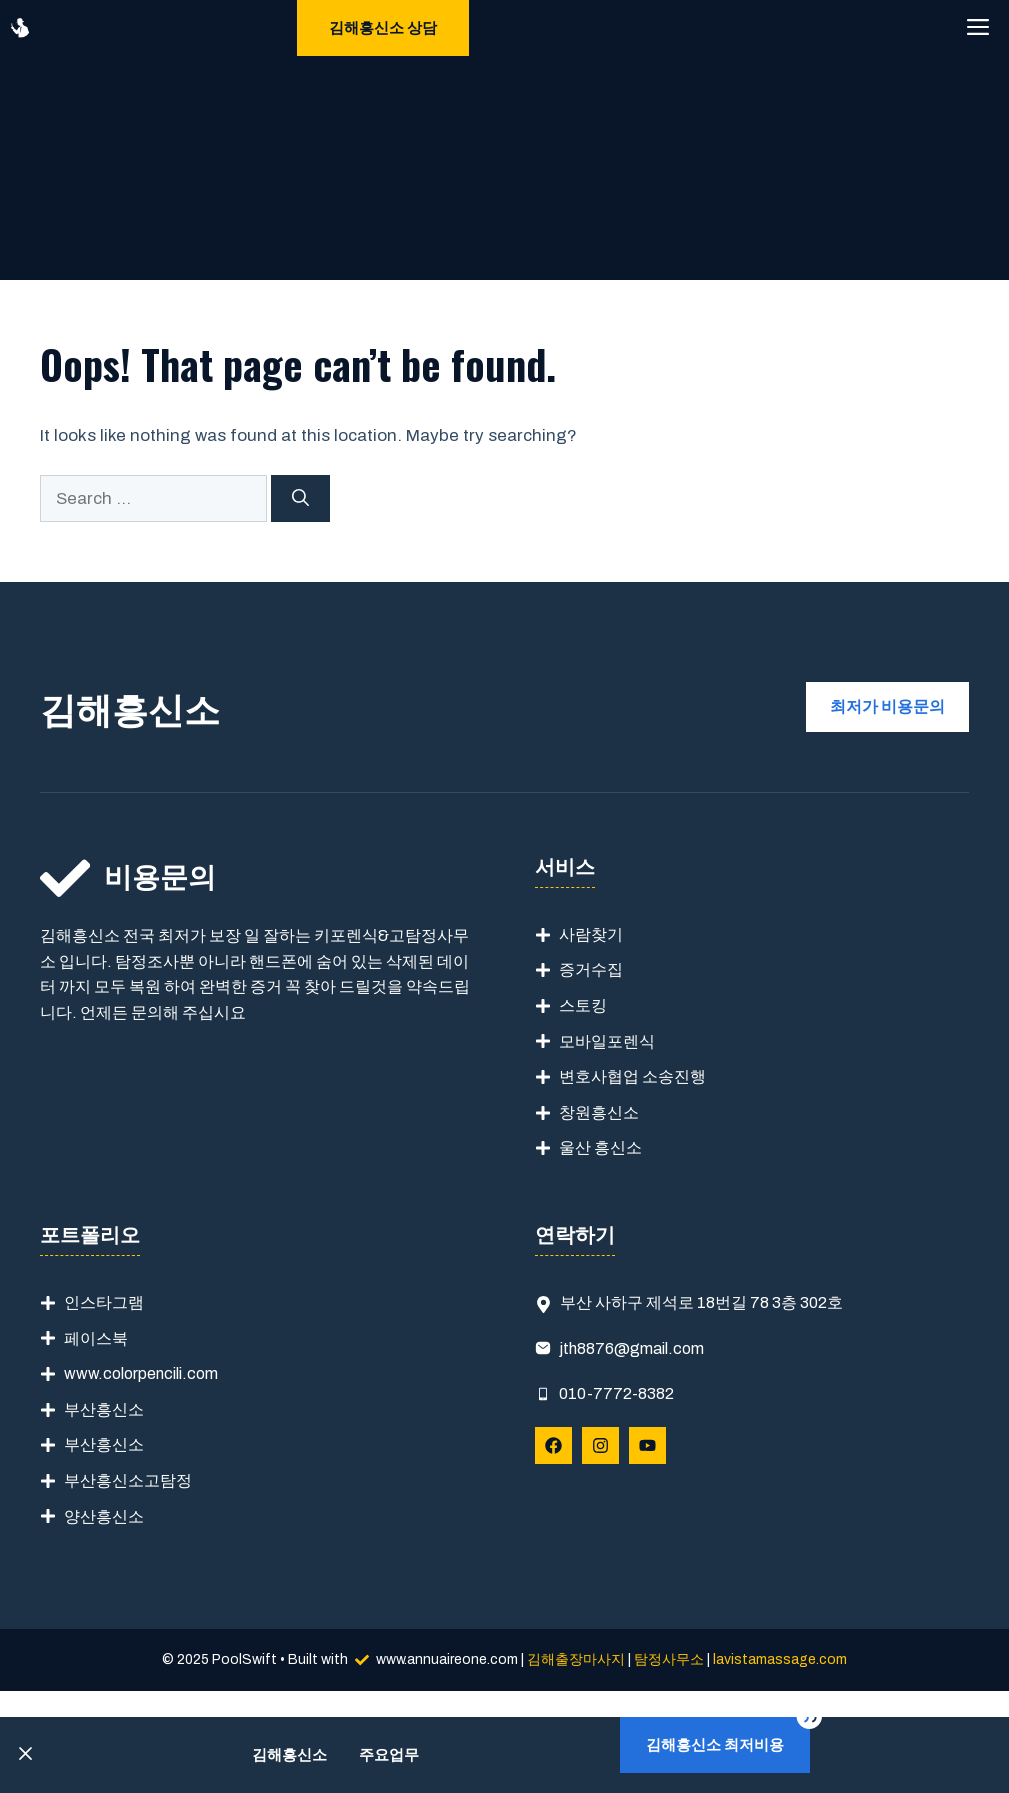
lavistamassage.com (780, 1659)
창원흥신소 (599, 1112)
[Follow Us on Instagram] (600, 1445)
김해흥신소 (289, 1755)
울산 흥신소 (600, 1147)
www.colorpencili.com (141, 1373)
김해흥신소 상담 (383, 28)
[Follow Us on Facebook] (553, 1445)
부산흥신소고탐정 (128, 1480)
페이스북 (96, 1338)
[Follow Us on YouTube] (647, 1445)
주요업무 (389, 1755)
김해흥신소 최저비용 (715, 1745)
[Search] (300, 499)
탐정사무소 (669, 1659)
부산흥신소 (104, 1409)
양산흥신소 (104, 1516)
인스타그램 (104, 1302)
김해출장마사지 (576, 1659)
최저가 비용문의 (887, 706)
